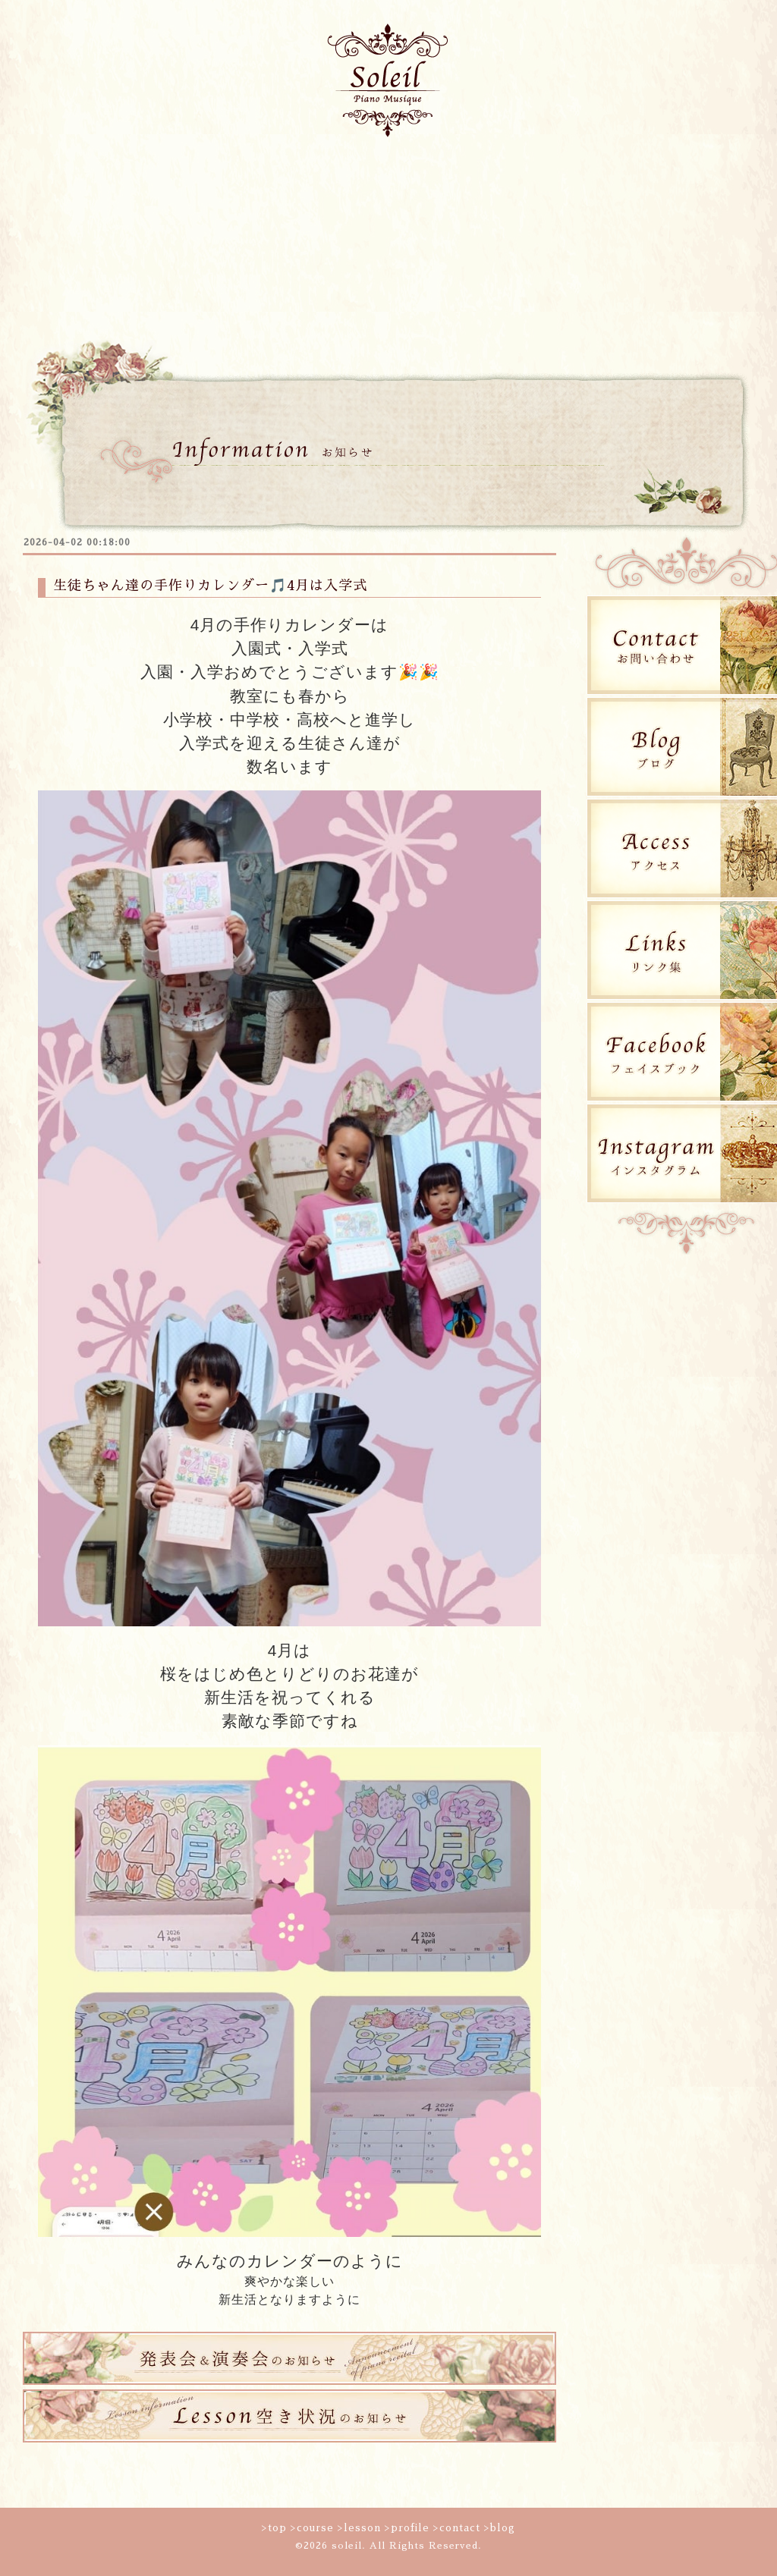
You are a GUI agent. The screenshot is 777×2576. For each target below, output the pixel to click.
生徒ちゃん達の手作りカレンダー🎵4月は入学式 (210, 585)
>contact (456, 2528)
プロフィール (372, 178)
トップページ (98, 178)
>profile (407, 2528)
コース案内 (235, 178)
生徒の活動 (508, 178)
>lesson (359, 2528)
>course (312, 2528)
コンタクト (645, 178)
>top (274, 2528)
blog (98, 251)
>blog (499, 2528)
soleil (347, 2545)
